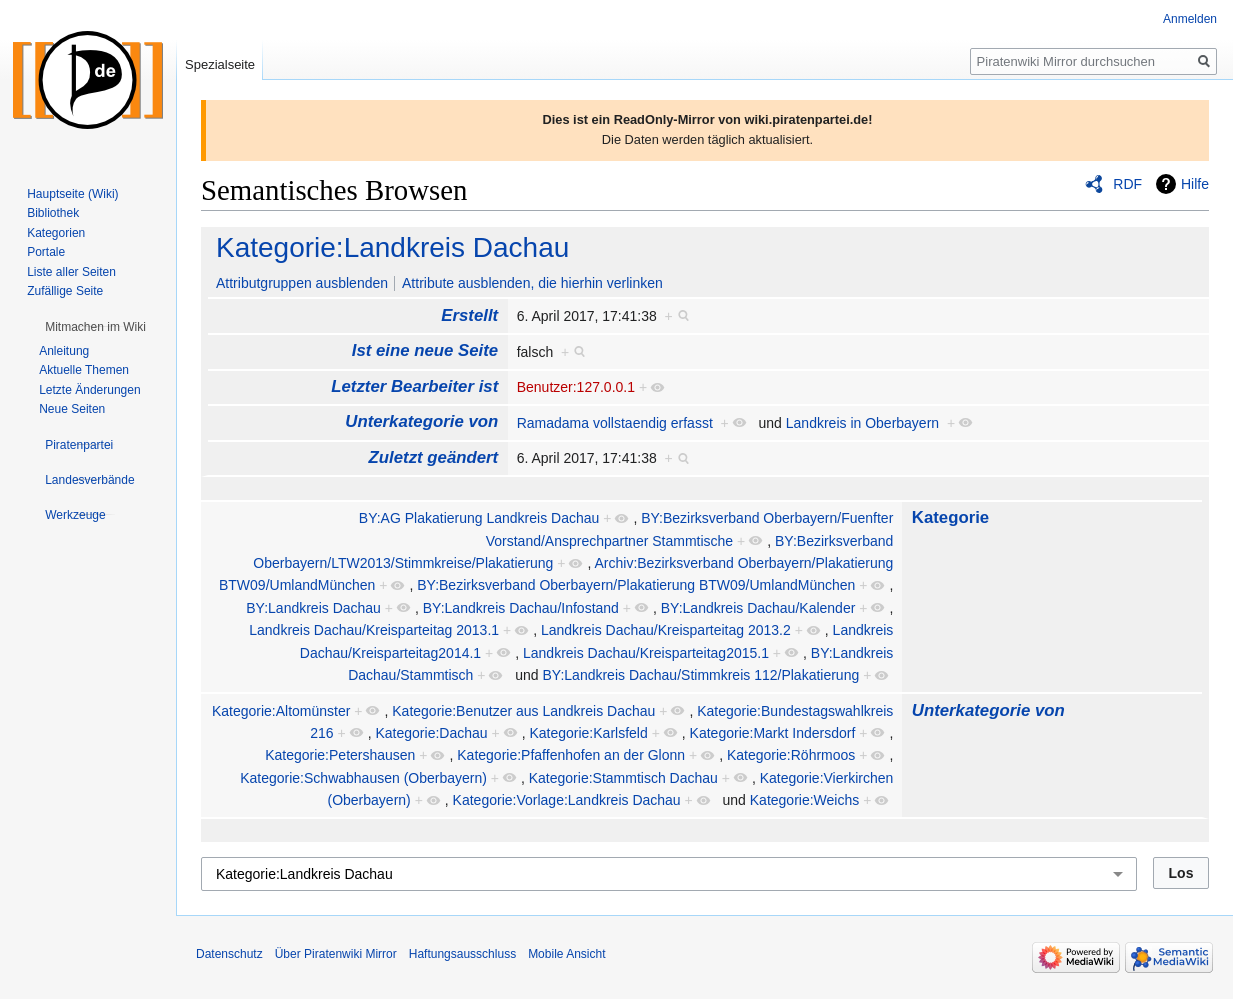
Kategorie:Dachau (432, 733)
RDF (1127, 184)
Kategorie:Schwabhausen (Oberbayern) (363, 778)
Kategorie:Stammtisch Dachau (623, 778)
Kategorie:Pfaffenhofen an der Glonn (571, 755)
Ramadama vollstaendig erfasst (615, 423)
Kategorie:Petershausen (340, 755)
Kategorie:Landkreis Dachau (392, 247)
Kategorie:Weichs (804, 800)
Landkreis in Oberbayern (862, 423)
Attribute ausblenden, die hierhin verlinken (532, 283)
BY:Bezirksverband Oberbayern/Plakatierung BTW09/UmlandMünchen (636, 585)
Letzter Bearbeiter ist (414, 386)
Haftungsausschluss (462, 954)
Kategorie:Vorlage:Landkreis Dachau (567, 800)
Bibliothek (53, 213)
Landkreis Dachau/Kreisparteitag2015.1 (646, 653)
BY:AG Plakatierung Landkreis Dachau (479, 518)
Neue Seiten (72, 409)
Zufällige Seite (65, 291)
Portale (46, 252)
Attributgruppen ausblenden (302, 283)
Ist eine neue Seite (425, 350)
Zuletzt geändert (434, 457)
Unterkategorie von (421, 421)
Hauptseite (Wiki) (72, 194)
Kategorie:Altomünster (281, 711)
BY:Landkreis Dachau (313, 608)
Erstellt (469, 315)
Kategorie (950, 517)
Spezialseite (220, 64)
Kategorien (56, 233)
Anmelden (1190, 19)
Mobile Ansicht (566, 954)
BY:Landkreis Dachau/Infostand (521, 608)
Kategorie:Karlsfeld (588, 733)
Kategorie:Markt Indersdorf (773, 733)
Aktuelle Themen (84, 370)
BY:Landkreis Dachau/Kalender (758, 608)
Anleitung (64, 351)
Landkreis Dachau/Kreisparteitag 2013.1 (374, 630)
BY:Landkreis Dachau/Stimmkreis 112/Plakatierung (701, 675)
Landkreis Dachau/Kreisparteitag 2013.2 (666, 630)
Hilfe (1195, 184)
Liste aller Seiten (71, 272)
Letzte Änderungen (89, 390)
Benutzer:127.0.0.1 (576, 387)
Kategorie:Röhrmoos (791, 755)
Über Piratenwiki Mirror (336, 954)
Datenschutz (229, 954)
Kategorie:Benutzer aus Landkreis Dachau (523, 711)
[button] (95, 327)
